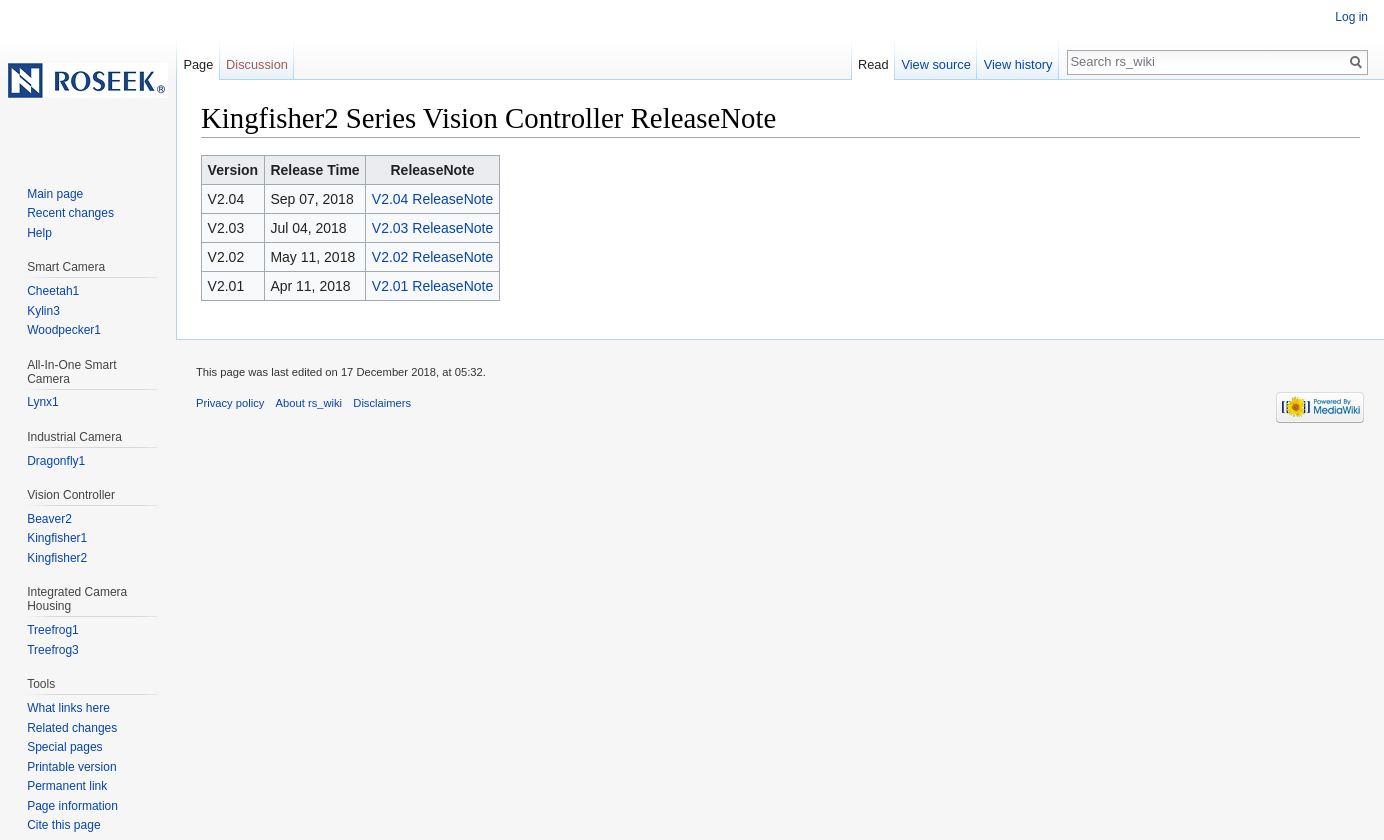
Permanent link (67, 786)
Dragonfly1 (56, 461)
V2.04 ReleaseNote (432, 199)
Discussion (257, 64)
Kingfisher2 (57, 558)
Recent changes (70, 213)
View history (1018, 64)
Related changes (72, 728)
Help (39, 233)
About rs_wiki (309, 403)
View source (935, 64)
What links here (68, 708)
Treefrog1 (53, 630)
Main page (55, 194)
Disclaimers (382, 403)
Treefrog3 (53, 650)
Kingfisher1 (57, 538)
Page (198, 64)
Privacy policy (230, 403)
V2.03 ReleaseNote (432, 228)
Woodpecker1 (64, 330)
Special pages (64, 747)
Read (873, 64)
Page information (72, 806)
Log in (1351, 17)
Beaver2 (49, 519)
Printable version (71, 767)
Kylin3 (43, 311)
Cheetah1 (53, 291)
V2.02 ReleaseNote (432, 257)
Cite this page (63, 825)
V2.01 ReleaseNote (432, 286)
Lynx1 (43, 402)
